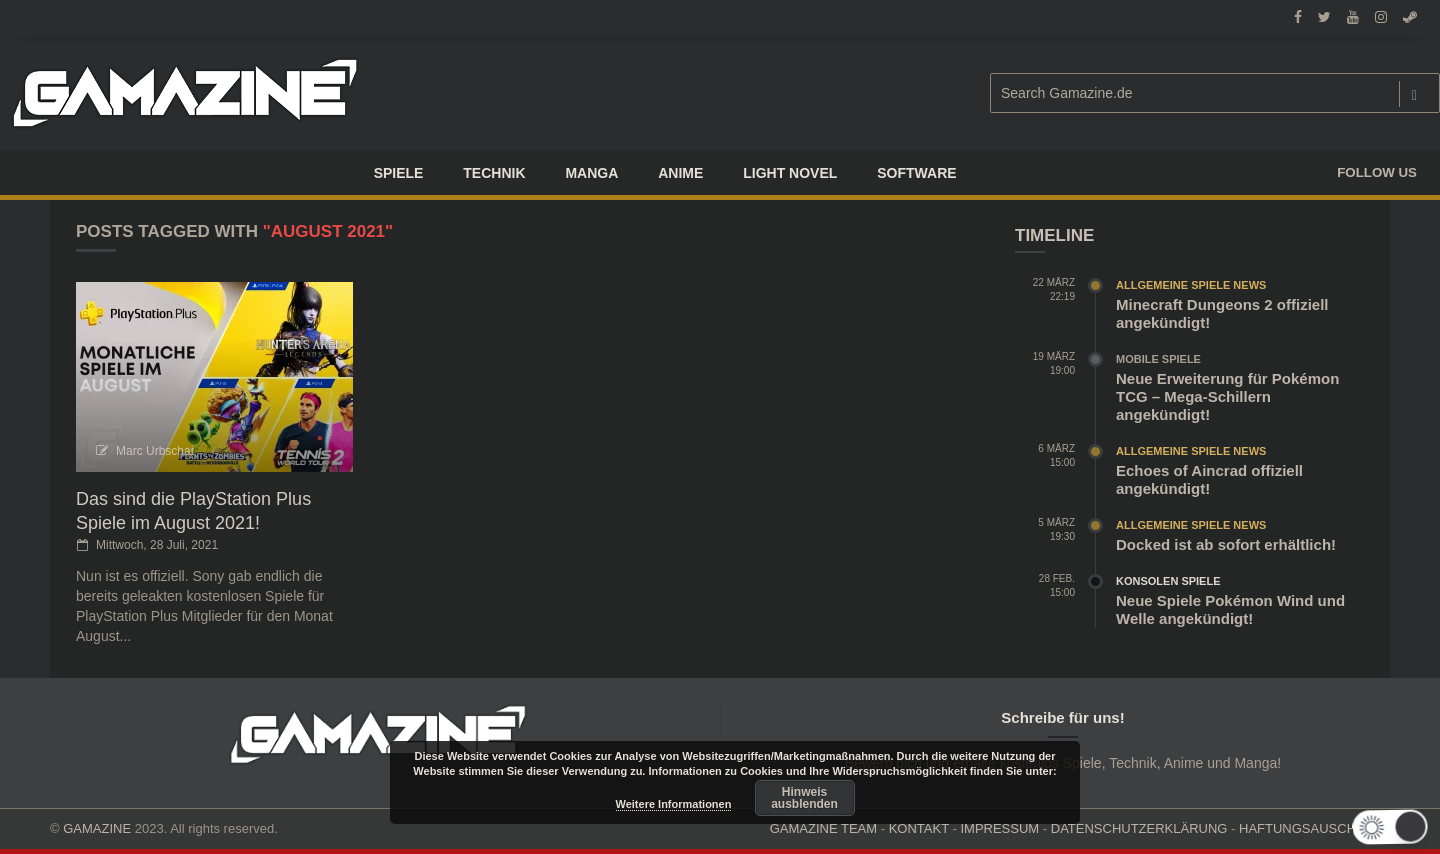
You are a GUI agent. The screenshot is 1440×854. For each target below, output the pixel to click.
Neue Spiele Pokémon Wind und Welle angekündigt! (1230, 609)
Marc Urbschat (155, 451)
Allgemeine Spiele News (1191, 285)
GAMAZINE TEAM (823, 828)
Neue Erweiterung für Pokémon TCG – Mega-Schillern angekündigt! (1227, 396)
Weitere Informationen (674, 804)
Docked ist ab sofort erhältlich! (1226, 544)
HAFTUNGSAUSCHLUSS (1314, 828)
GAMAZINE (97, 828)
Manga (591, 173)
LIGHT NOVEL (790, 173)
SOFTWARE (916, 173)
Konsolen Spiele (1168, 581)
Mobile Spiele (1158, 359)
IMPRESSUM (999, 828)
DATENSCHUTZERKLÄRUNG (1139, 828)
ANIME (680, 173)
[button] (1396, 827)
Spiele (399, 173)
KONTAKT (919, 828)
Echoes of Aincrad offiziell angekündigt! (1209, 479)
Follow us (1377, 172)
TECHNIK (494, 173)
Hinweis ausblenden (804, 798)
